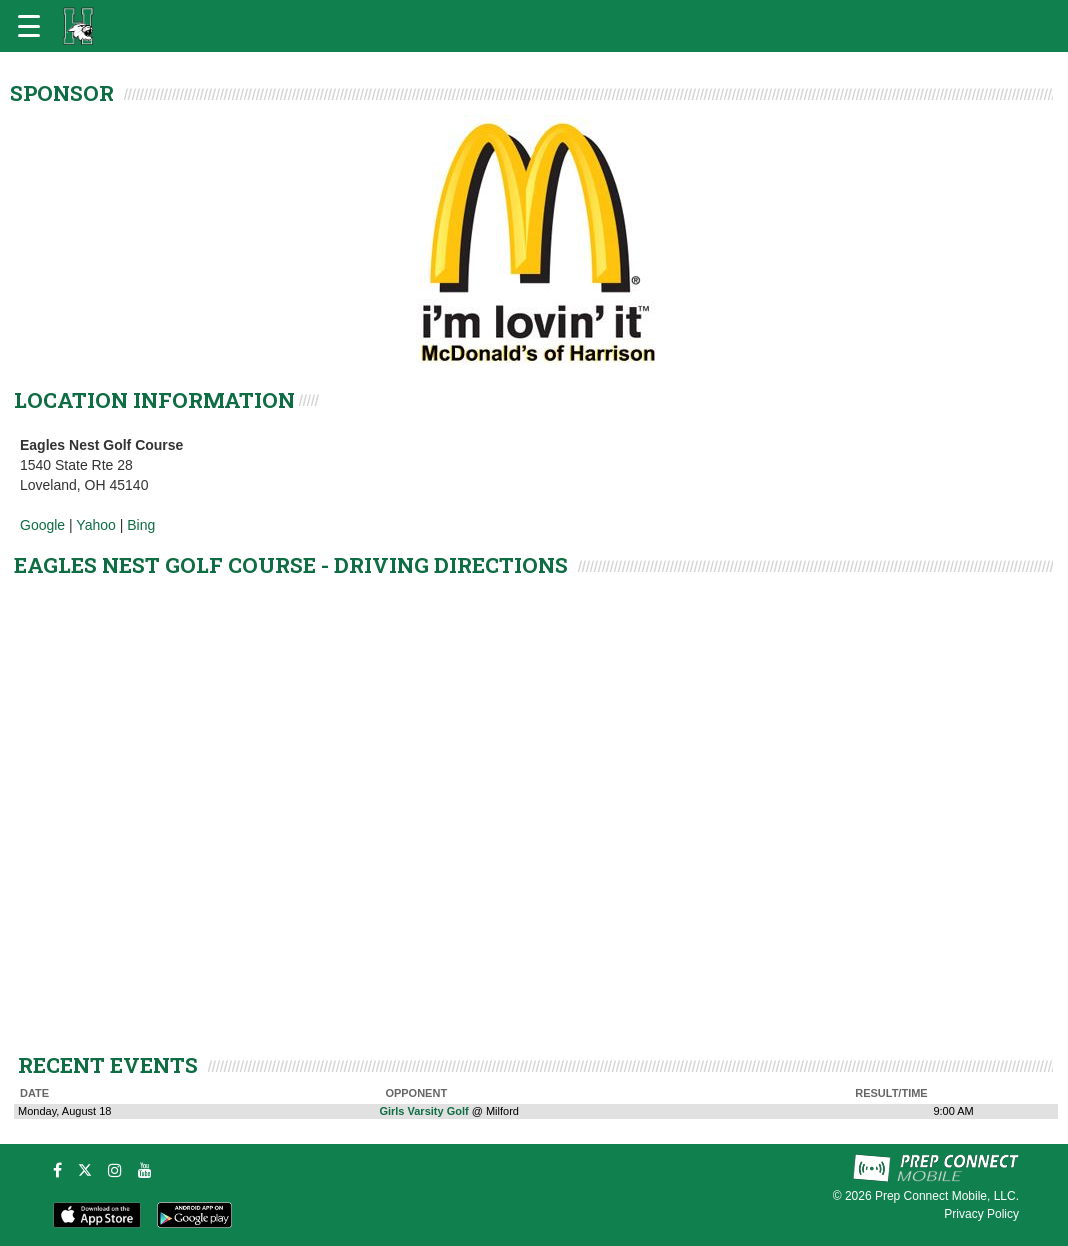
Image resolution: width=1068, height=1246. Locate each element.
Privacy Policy (981, 1214)
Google (42, 525)
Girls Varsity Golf (423, 1111)
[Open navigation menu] (29, 26)
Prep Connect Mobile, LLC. (947, 1196)
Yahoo (95, 525)
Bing (141, 525)
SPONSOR (62, 93)
